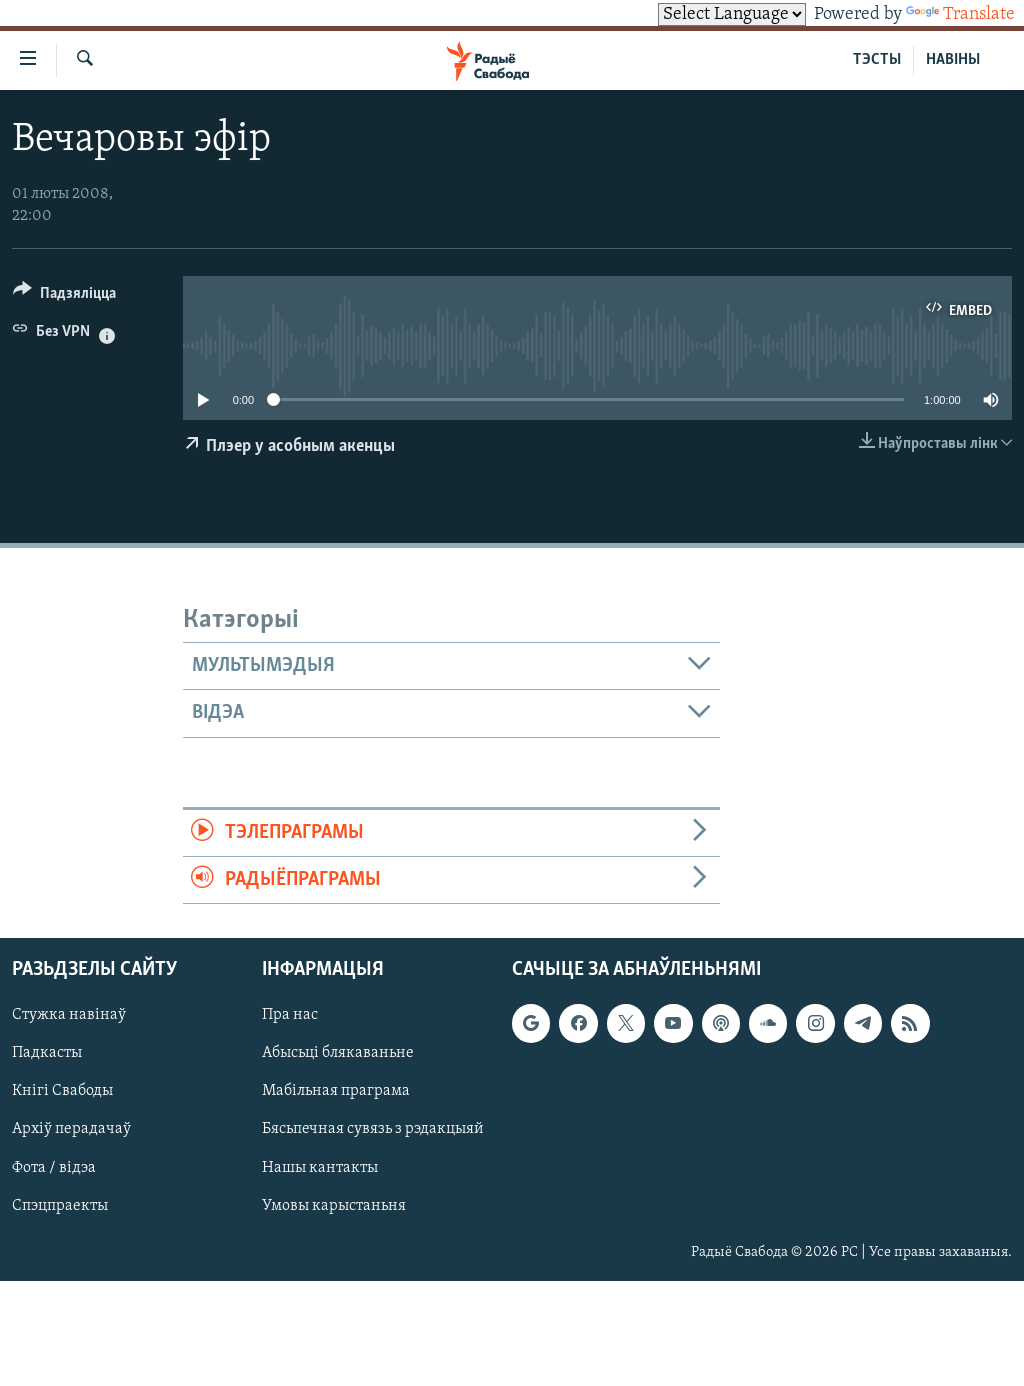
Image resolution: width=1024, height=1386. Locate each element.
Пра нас (290, 1016)
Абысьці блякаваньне (338, 1054)
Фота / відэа (54, 1168)
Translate (960, 14)
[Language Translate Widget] (732, 14)
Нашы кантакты (320, 1168)
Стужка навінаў (69, 1016)
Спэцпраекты (60, 1206)
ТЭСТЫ (877, 60)
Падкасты (47, 1054)
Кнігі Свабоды (62, 1092)
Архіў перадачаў (71, 1130)
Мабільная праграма (336, 1092)
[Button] (64, 296)
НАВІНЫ (953, 60)
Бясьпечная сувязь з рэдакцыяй (373, 1130)
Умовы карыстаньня (334, 1206)
